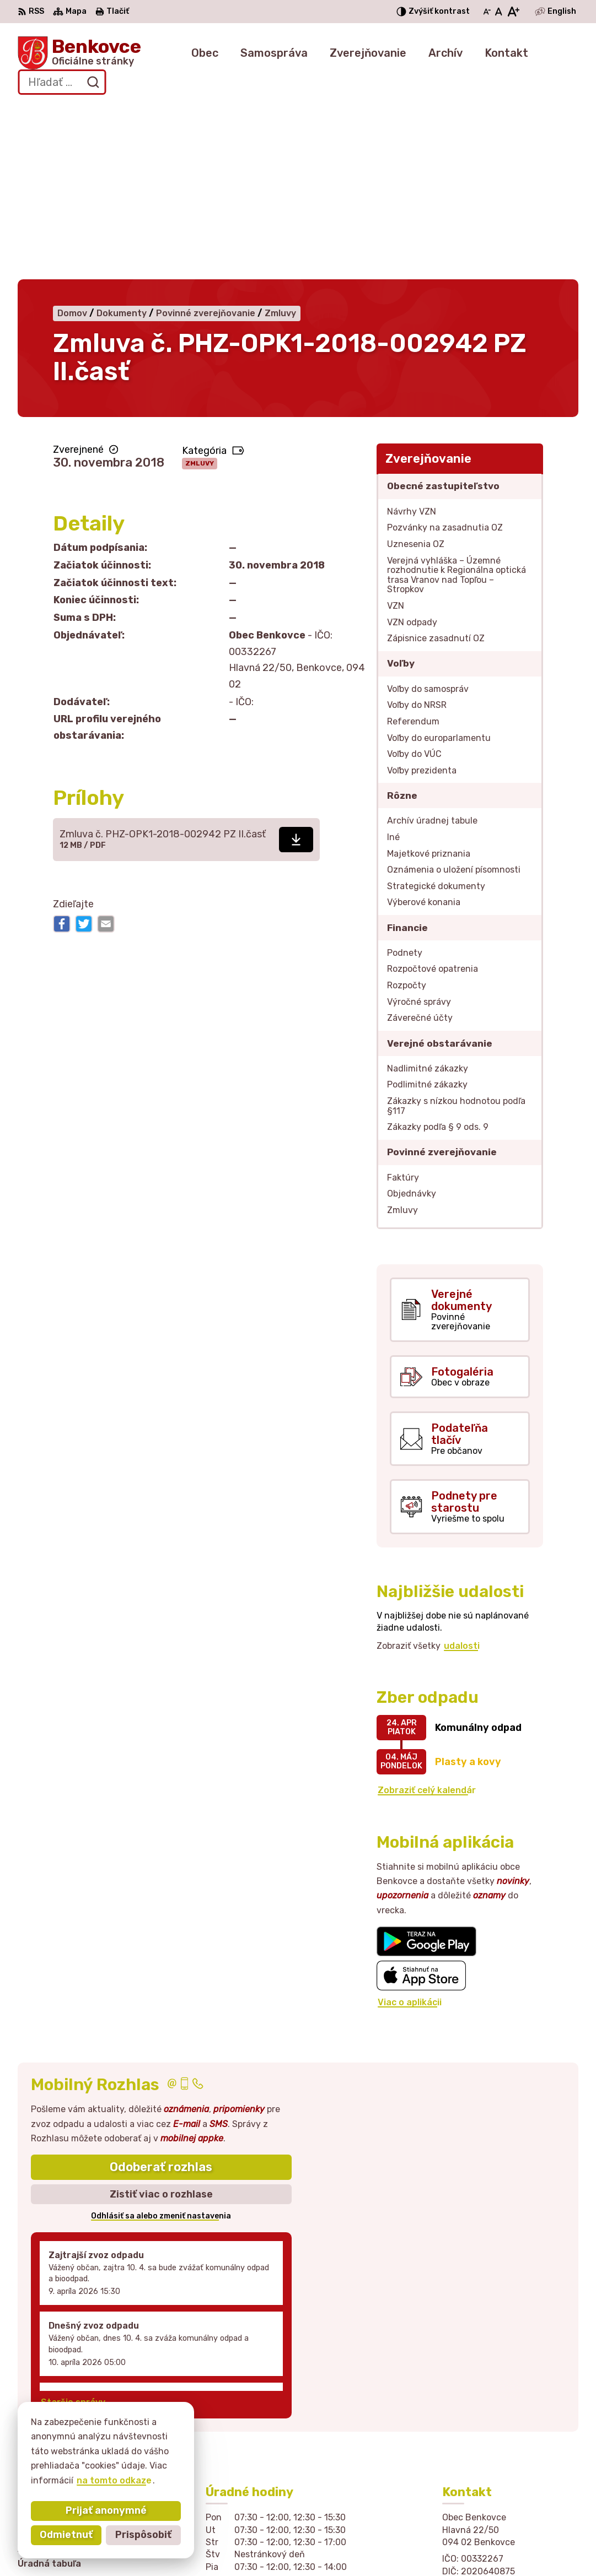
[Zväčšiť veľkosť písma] (513, 11)
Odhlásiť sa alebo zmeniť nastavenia (161, 2040)
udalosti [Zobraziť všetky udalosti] (462, 1470)
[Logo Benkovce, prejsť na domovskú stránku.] (79, 52)
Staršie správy (73, 2226)
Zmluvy (199, 288)
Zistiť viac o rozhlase (161, 2018)
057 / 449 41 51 (477, 2441)
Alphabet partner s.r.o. (201, 2546)
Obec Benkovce (366, 2546)
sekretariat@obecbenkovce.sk (510, 2454)
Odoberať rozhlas (161, 1991)
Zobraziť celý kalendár (427, 1615)
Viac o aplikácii (410, 1826)
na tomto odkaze (114, 2480)
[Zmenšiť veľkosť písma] (487, 11)
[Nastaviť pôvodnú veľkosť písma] (498, 11)
